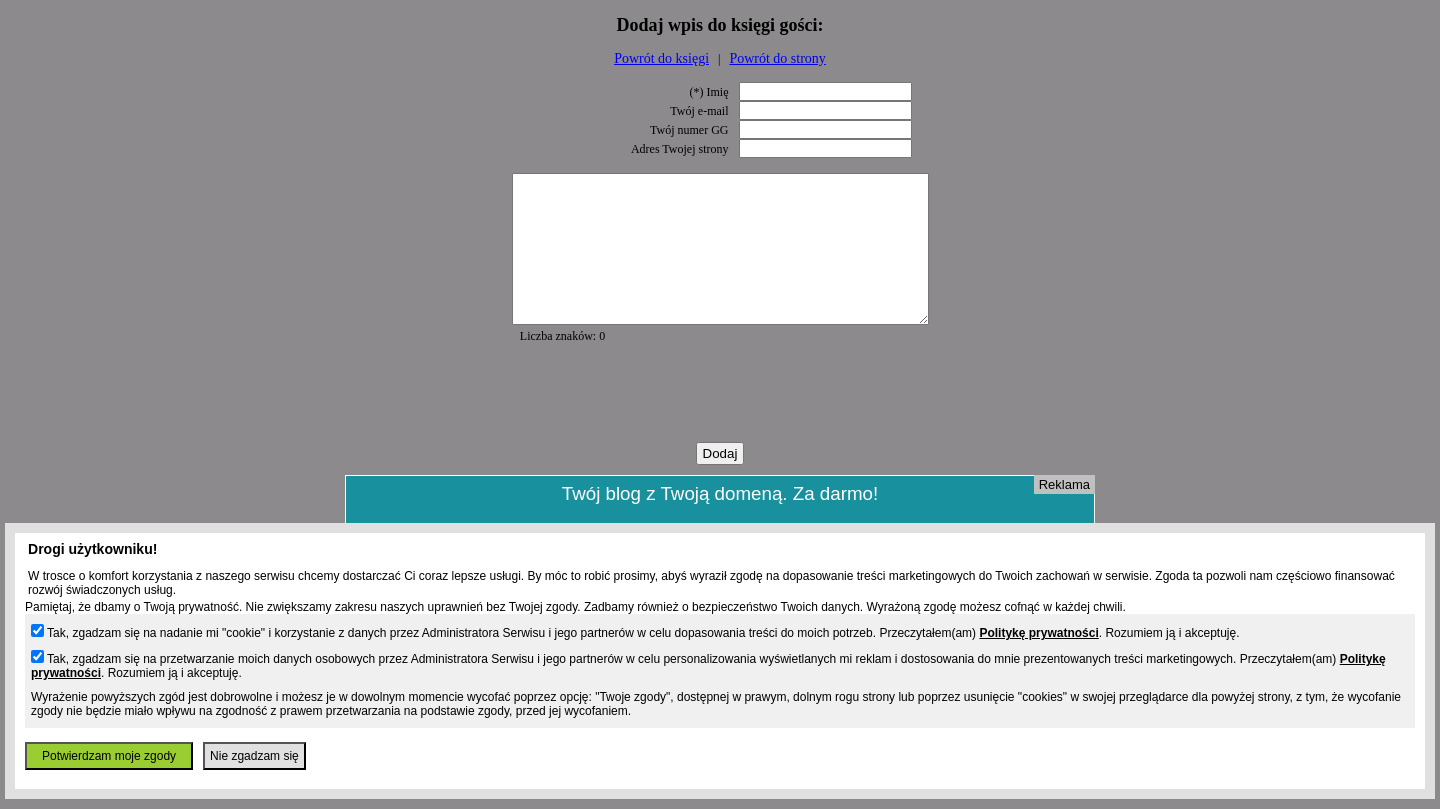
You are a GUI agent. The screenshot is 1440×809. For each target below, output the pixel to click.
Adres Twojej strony (680, 149)
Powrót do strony (777, 58)
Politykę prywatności (1038, 633)
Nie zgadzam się (254, 756)
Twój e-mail (699, 111)
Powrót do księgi (661, 58)
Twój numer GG (689, 130)
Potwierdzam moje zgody (109, 756)
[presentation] (720, 423)
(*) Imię (709, 92)
